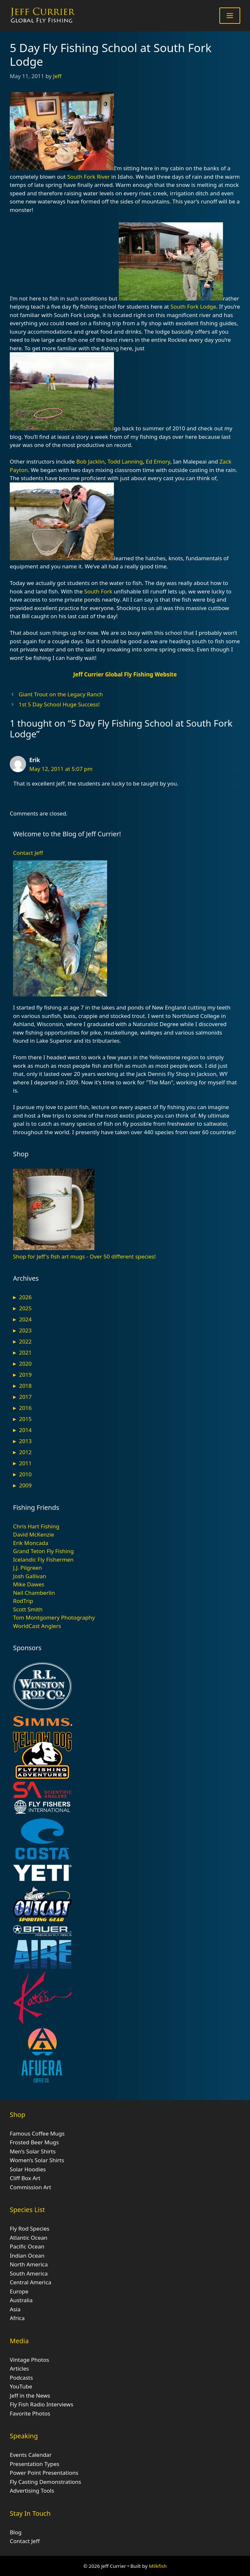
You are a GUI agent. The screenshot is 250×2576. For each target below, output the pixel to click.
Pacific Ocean (27, 2246)
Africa (17, 2318)
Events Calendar (31, 2454)
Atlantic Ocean (29, 2237)
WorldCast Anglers (37, 1626)
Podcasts (21, 2377)
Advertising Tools (32, 2490)
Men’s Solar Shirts (33, 2151)
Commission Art (30, 2187)
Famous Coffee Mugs (37, 2133)
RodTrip (23, 1601)
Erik (34, 760)
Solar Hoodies (28, 2169)
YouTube (21, 2386)
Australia (21, 2300)
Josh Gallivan (29, 1576)
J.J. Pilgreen (27, 1567)
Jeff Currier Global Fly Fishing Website (125, 674)
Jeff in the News (30, 2395)
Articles (19, 2368)
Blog (15, 2532)
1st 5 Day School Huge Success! (59, 704)
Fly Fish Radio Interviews (41, 2404)
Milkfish (158, 2566)
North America (29, 2264)
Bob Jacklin (90, 461)
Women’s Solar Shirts (37, 2160)
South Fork (98, 591)
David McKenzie (33, 1534)
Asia (15, 2309)
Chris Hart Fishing (36, 1526)
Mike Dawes (28, 1584)
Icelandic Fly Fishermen (43, 1559)
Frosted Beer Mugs (34, 2142)
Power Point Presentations (44, 2472)
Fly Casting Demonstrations (45, 2481)
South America (29, 2273)
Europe (19, 2291)
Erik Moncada (30, 1543)
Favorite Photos (30, 2413)
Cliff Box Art (25, 2178)
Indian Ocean (27, 2255)
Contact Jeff (28, 852)
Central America (30, 2282)
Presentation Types (34, 2464)
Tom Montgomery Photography (54, 1617)
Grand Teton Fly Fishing (43, 1551)
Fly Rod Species (29, 2228)
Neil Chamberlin (34, 1592)
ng (139, 461)
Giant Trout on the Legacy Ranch (61, 694)
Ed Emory (158, 461)
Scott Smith (28, 1609)
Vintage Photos (29, 2359)
